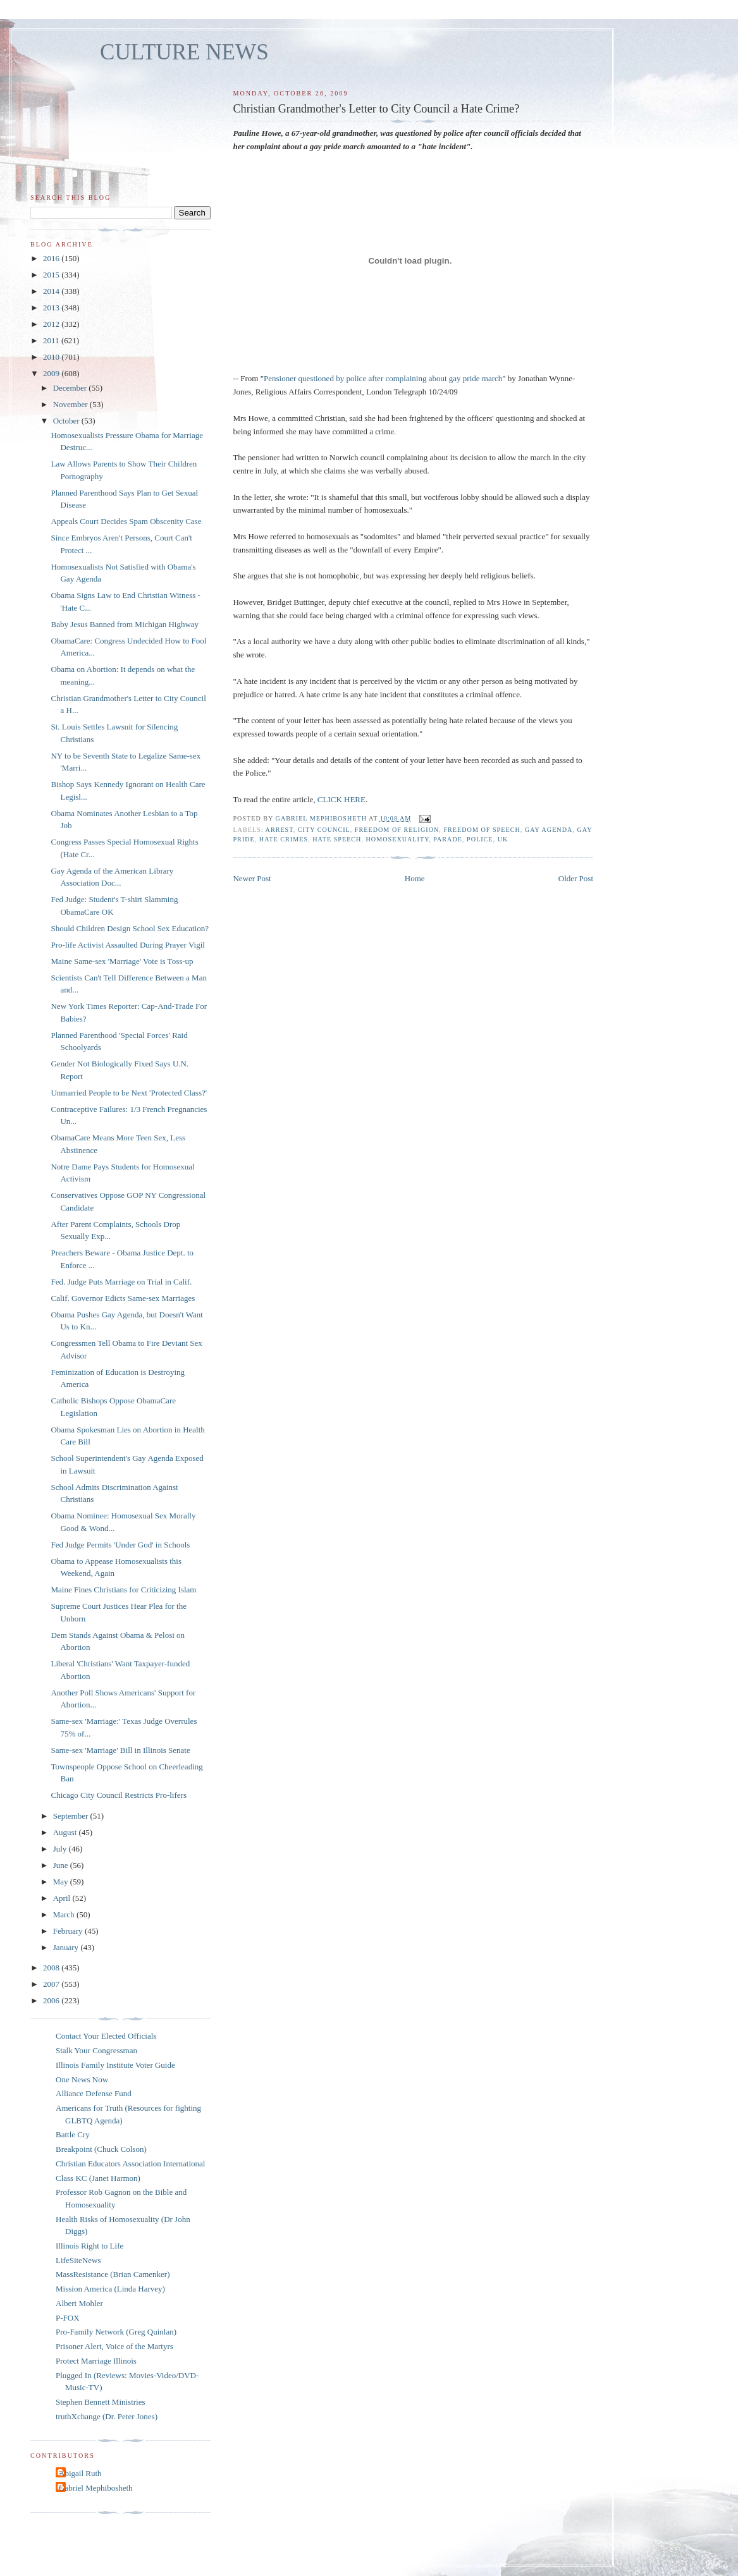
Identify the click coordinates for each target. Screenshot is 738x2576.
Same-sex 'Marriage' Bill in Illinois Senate (120, 1750)
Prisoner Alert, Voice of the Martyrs (114, 2346)
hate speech (336, 839)
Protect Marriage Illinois (96, 2360)
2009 (52, 373)
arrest (279, 829)
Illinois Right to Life (89, 2245)
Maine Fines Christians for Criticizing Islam (123, 1589)
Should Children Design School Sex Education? (130, 928)
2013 (52, 307)
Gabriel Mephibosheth (96, 2488)
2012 (52, 324)
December (71, 388)
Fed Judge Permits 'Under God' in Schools (120, 1544)
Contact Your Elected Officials (106, 2036)
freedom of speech (481, 829)
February (69, 1931)
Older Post (575, 878)
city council (324, 829)
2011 (52, 340)
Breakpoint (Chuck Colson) (101, 2149)
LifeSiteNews (78, 2260)
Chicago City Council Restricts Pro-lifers (118, 1795)
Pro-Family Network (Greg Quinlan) (116, 2331)
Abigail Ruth (80, 2473)
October (67, 420)
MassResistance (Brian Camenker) (113, 2274)
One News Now (82, 2079)
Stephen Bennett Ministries (100, 2402)
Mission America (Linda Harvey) (110, 2288)
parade (447, 839)
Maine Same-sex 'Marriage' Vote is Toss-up (122, 961)
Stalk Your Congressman (96, 2050)
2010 (52, 357)
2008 (52, 1967)
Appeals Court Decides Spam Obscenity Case (126, 521)
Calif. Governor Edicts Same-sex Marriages (123, 1298)
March (65, 1914)
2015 (52, 274)
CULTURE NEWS (184, 52)
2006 (52, 2000)
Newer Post (252, 878)
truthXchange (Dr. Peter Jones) (106, 2416)
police (480, 839)
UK (503, 839)
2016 (52, 258)
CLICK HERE (341, 799)
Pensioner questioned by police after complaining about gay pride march (383, 378)
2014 (52, 291)
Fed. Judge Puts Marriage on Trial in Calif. (121, 1281)
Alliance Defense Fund (94, 2093)
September (71, 1816)
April (63, 1898)
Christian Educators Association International (130, 2163)
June (61, 1865)
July (61, 1848)
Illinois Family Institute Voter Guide (115, 2065)
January (67, 1947)
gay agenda (549, 829)
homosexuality (397, 839)
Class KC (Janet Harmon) (98, 2178)
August (66, 1832)
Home (415, 878)
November (71, 404)
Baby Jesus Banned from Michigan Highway (125, 624)
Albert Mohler (79, 2303)
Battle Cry (73, 2134)
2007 (52, 1984)
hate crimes (283, 839)
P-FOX (68, 2318)
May (61, 1881)
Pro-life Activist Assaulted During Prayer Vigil (127, 944)
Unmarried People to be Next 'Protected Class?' (129, 1092)
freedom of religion (397, 829)
